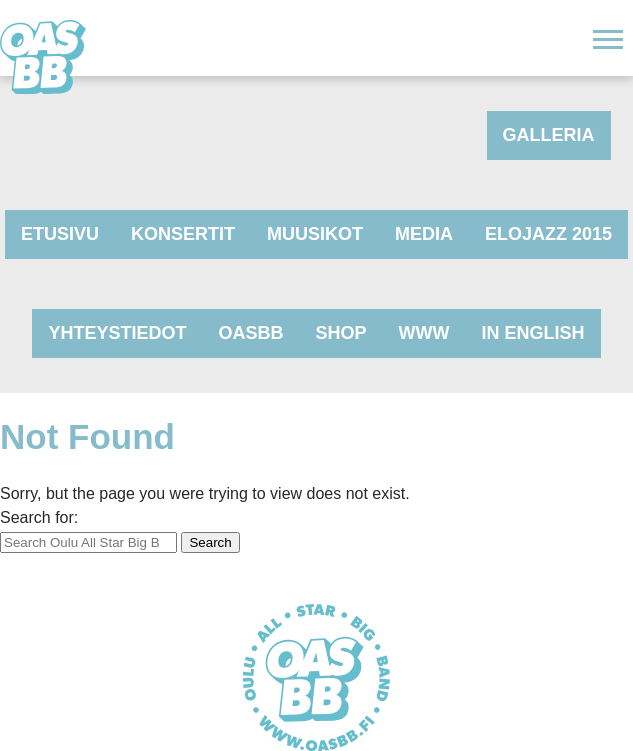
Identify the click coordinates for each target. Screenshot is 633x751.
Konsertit (183, 234)
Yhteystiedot (117, 333)
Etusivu (60, 234)
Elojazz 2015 (548, 234)
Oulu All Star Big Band (43, 57)
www (424, 333)
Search (210, 542)
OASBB (251, 333)
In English (533, 333)
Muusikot (315, 234)
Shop (341, 333)
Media (424, 234)
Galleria (549, 135)
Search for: (39, 517)
